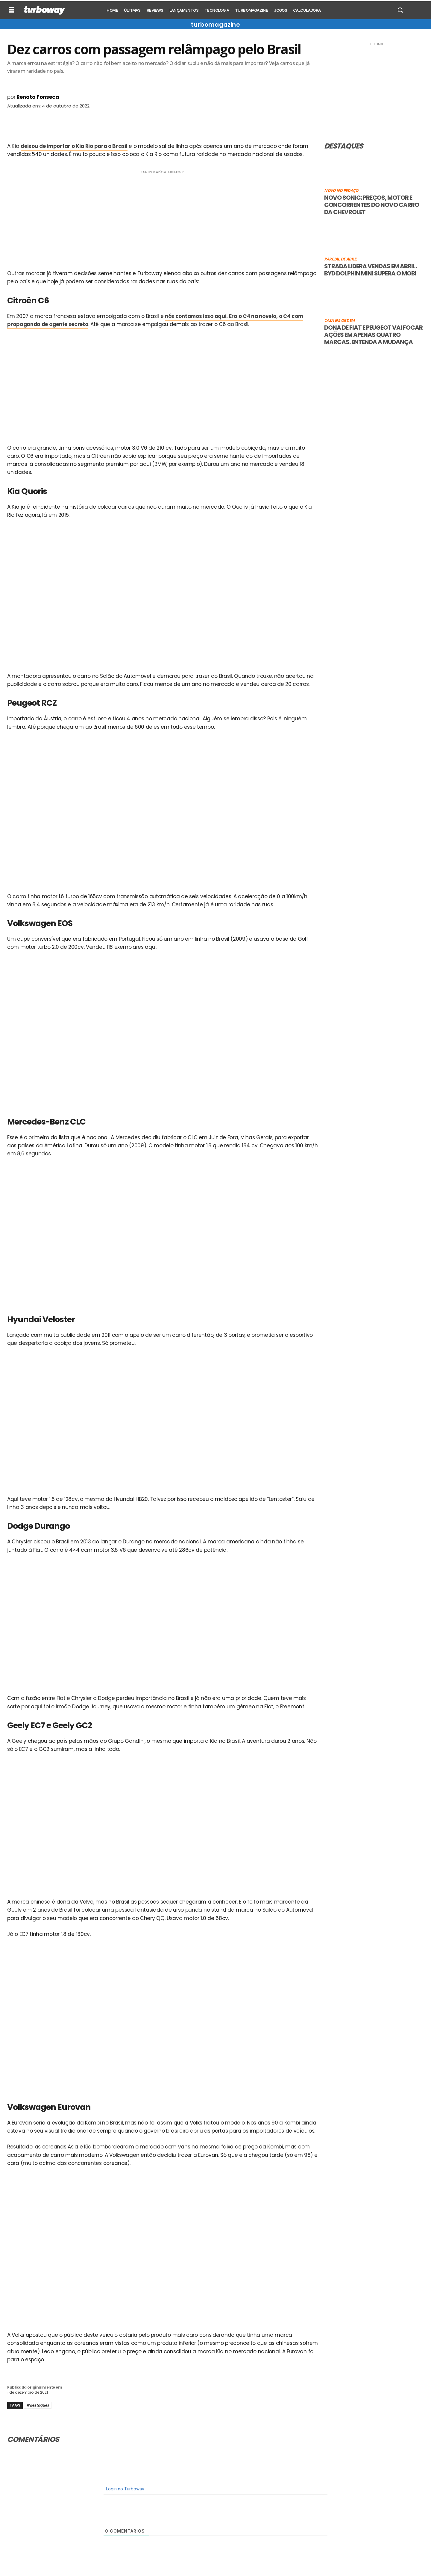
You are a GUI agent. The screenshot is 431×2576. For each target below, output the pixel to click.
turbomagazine (215, 24)
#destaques (37, 2405)
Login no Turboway (124, 2488)
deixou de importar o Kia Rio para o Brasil (74, 146)
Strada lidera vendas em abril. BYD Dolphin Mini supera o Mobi (370, 270)
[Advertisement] (163, 217)
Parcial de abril (340, 259)
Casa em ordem (339, 321)
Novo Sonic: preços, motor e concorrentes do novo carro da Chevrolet (371, 204)
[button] (400, 10)
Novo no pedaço (341, 191)
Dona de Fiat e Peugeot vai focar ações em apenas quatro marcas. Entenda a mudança (373, 334)
